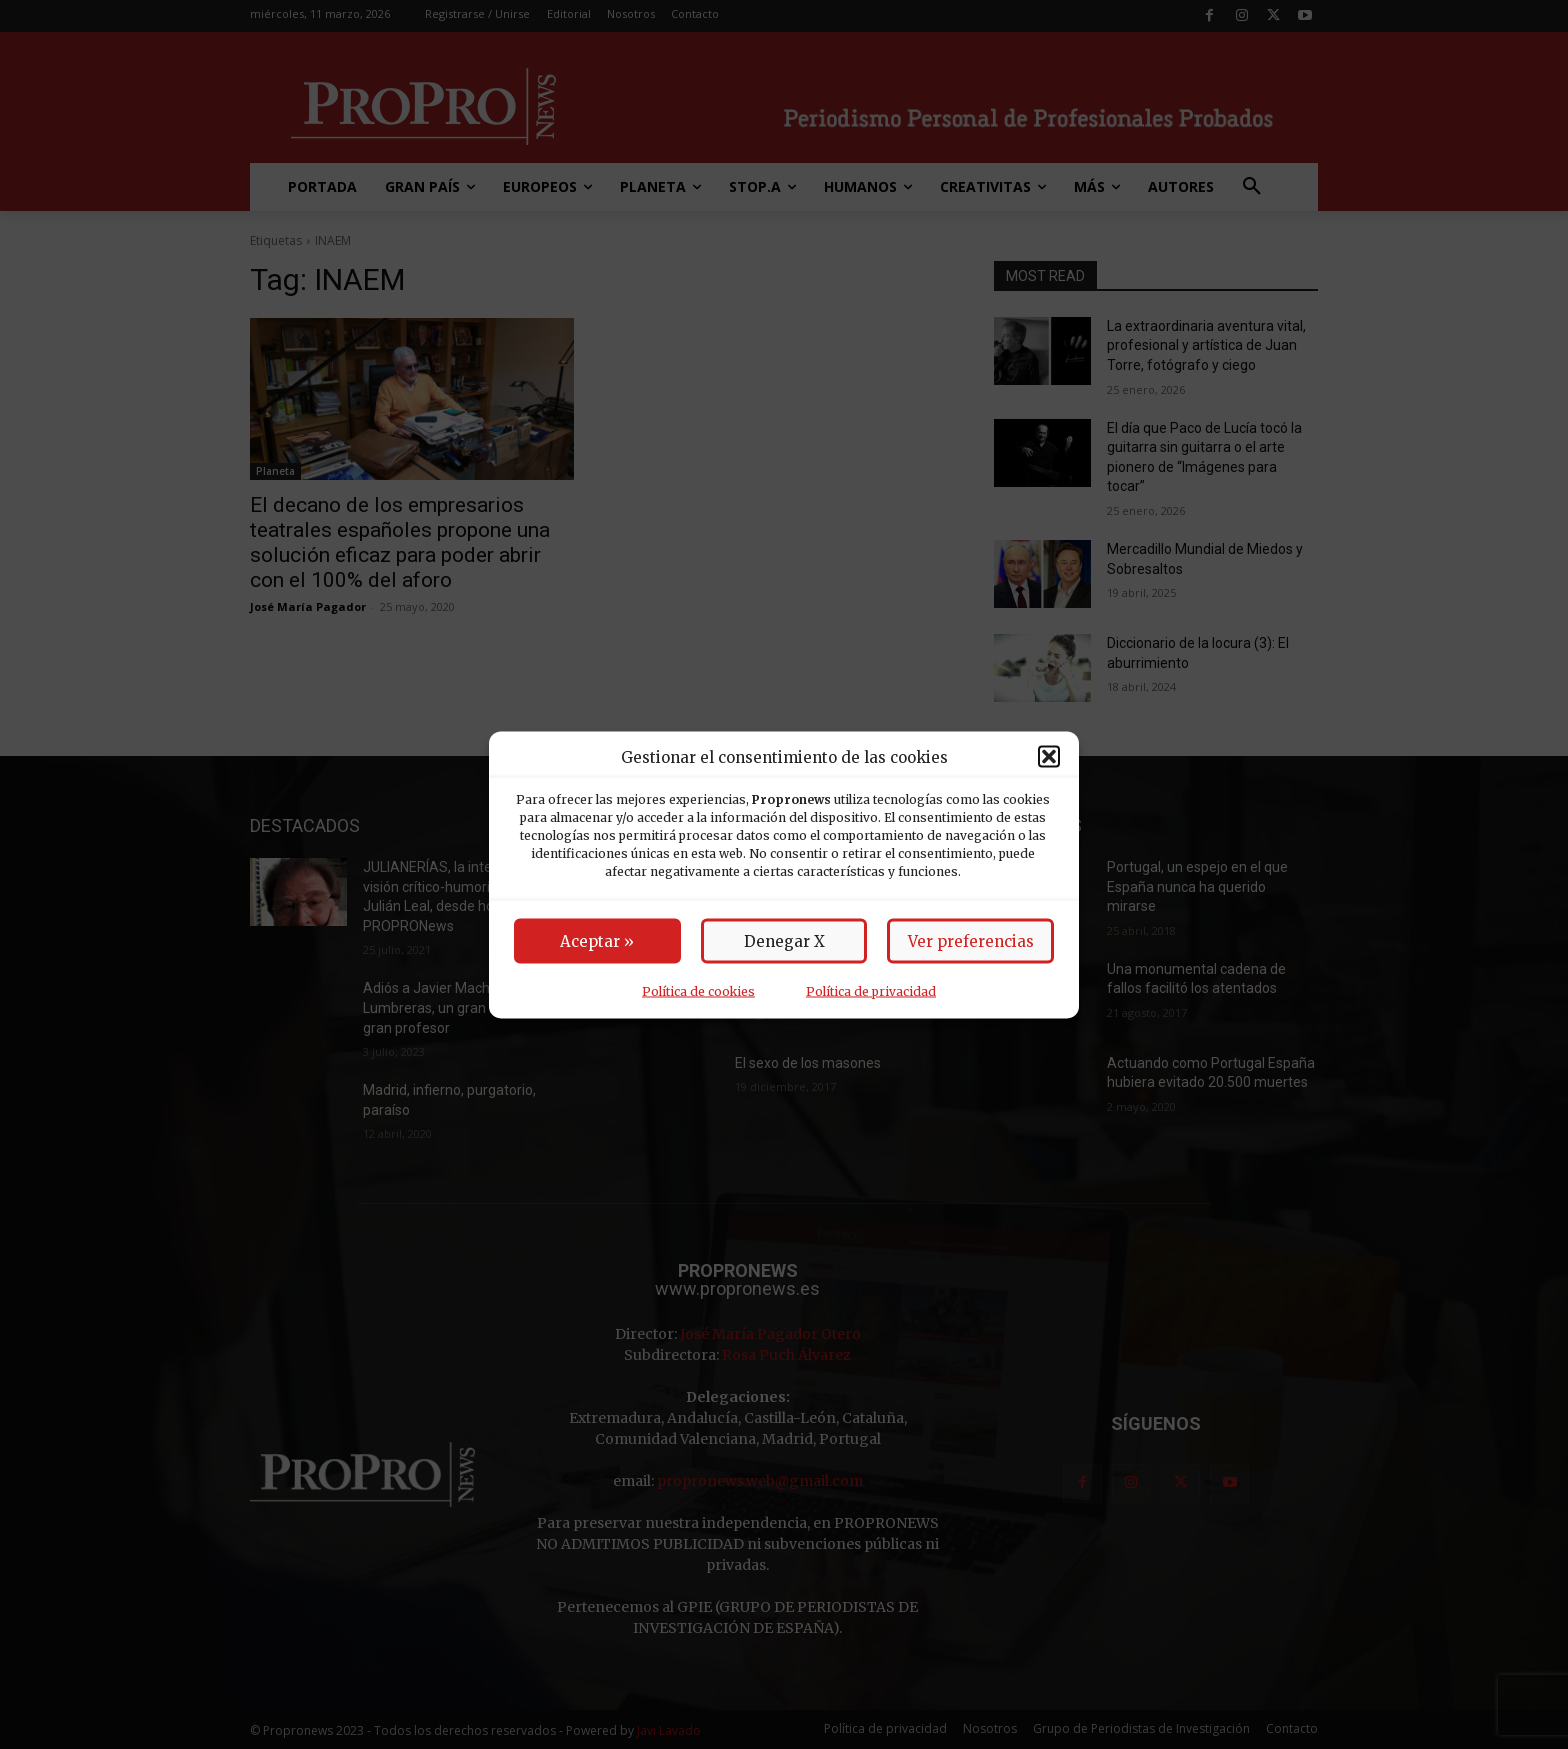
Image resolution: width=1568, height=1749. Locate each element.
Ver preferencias (971, 940)
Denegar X (784, 940)
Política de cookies (698, 990)
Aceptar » (597, 940)
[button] (1049, 757)
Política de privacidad (871, 990)
